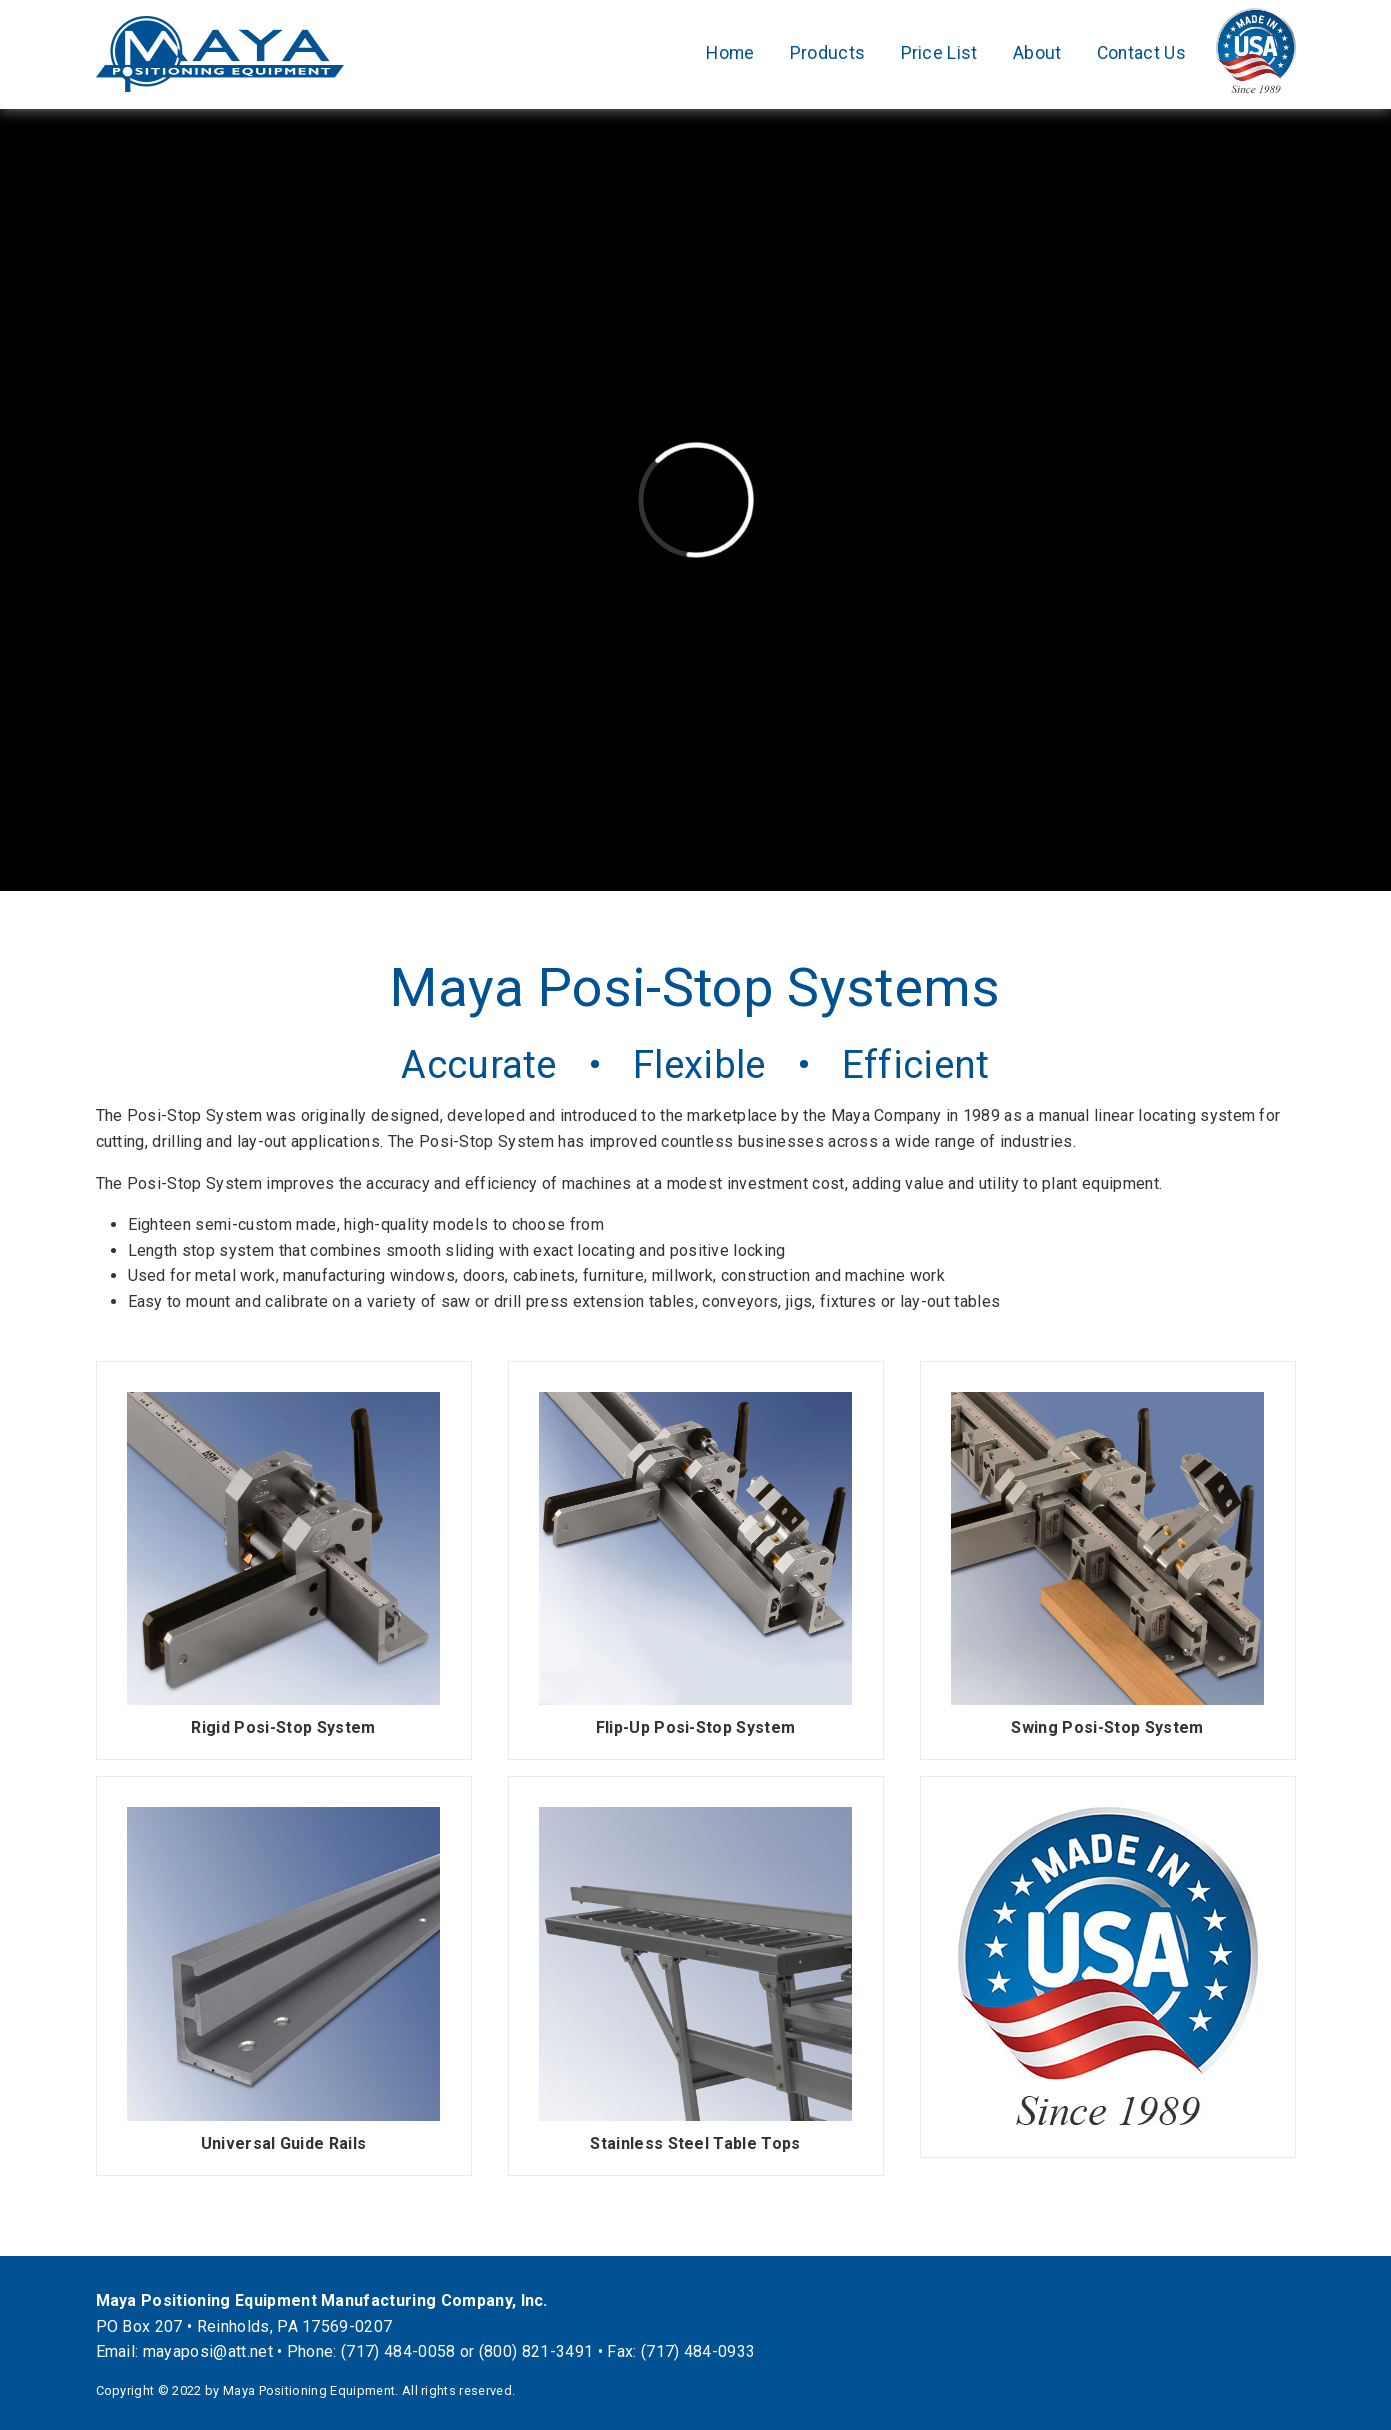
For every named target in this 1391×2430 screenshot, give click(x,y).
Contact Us (1141, 53)
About (1037, 53)
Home (730, 53)
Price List (939, 53)
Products (828, 53)
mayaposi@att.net (208, 2351)
